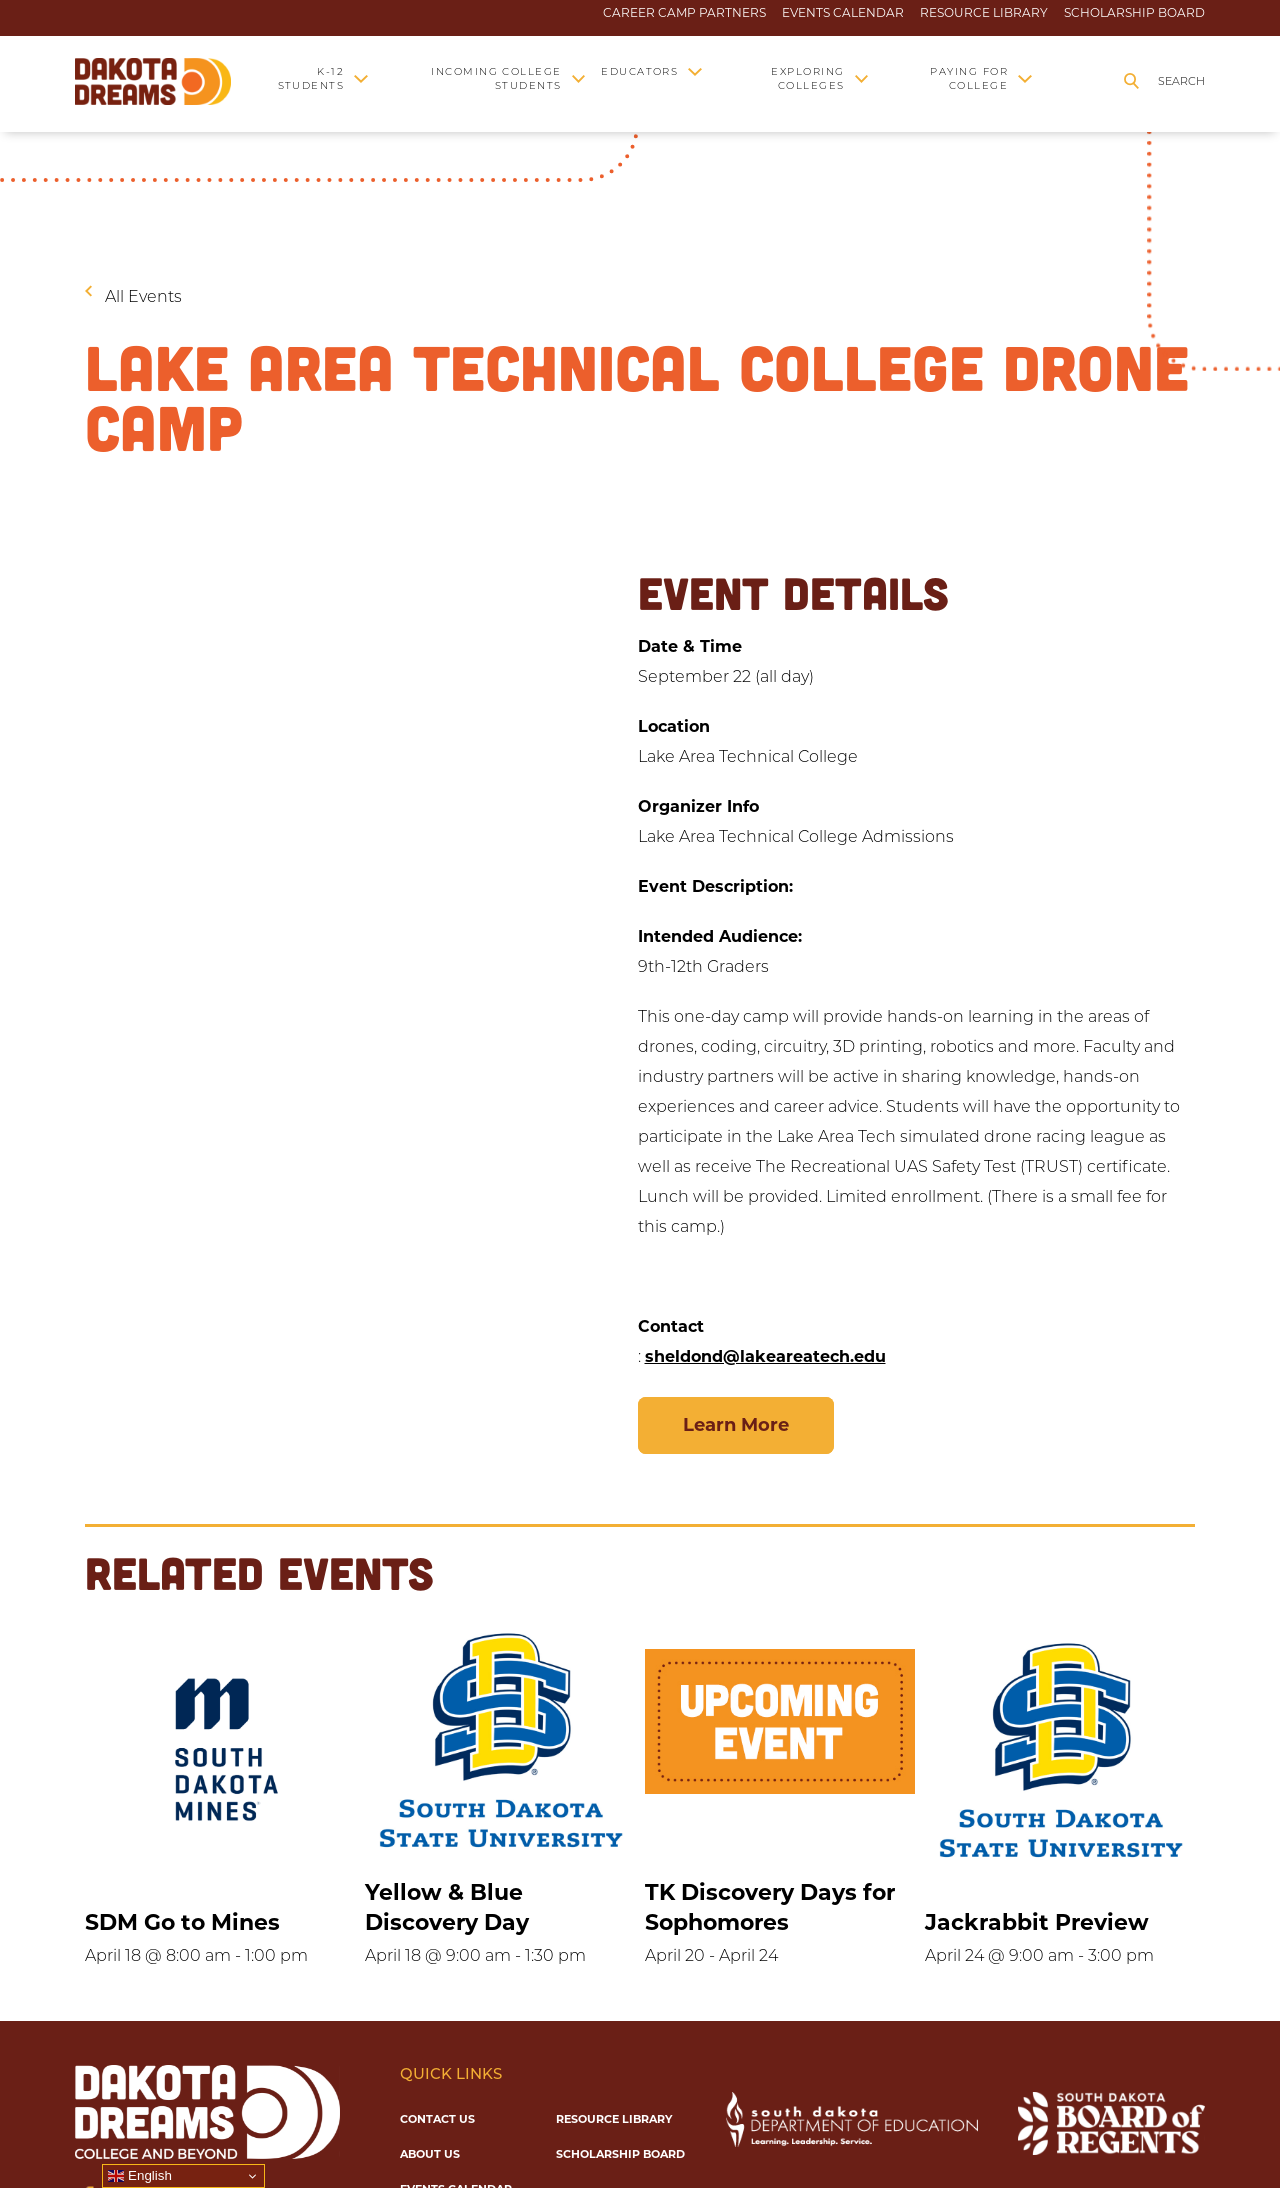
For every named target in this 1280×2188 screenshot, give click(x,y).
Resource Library (984, 13)
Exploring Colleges (807, 78)
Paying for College (969, 78)
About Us (430, 2154)
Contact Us (437, 2119)
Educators (639, 71)
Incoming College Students (496, 78)
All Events (143, 296)
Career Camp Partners (684, 13)
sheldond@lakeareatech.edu (765, 1356)
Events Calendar (843, 13)
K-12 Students (311, 78)
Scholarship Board (1134, 13)
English (139, 2176)
